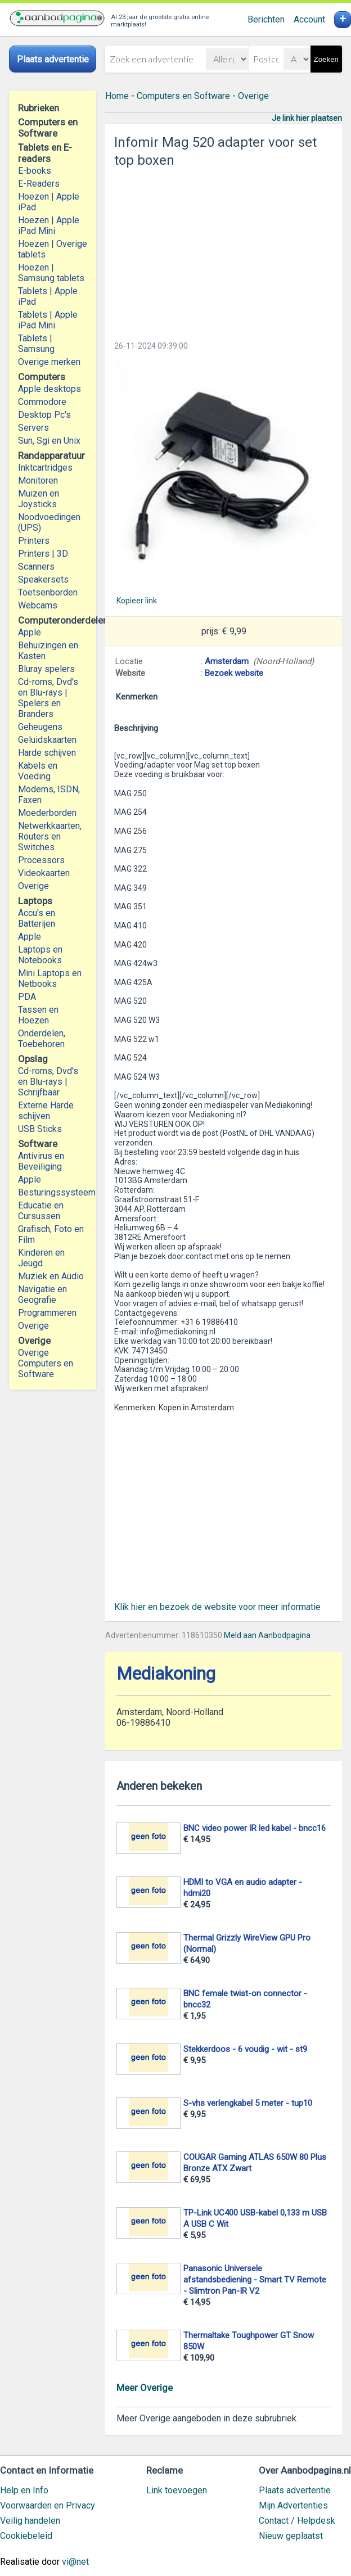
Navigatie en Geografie (42, 1294)
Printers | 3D (43, 553)
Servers (33, 427)
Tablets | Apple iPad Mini (48, 320)
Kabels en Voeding (37, 771)
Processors (41, 860)
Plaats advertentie (295, 2490)
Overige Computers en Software (45, 1363)
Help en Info (24, 2490)
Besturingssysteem (52, 1192)
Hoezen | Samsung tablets (51, 272)
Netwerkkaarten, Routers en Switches (50, 836)
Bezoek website (234, 673)
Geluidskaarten (47, 739)
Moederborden (47, 812)
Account (309, 19)
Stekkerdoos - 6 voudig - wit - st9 (245, 2049)
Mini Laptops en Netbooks (50, 978)
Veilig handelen (30, 2520)
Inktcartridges (45, 467)
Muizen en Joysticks (38, 498)
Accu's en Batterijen (36, 918)
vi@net (75, 2561)
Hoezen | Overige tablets (52, 249)
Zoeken (326, 59)
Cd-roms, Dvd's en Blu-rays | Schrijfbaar (48, 1082)
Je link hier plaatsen (307, 118)
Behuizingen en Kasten (48, 650)
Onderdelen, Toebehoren (41, 1038)
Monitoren (38, 480)
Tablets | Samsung (36, 343)
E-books (34, 170)
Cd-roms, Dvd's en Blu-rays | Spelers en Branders (48, 697)
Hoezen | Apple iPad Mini (48, 225)
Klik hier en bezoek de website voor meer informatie (217, 1606)
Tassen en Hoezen (38, 1015)
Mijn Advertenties (293, 2505)
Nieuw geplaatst (291, 2535)
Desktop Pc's (44, 414)
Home (117, 96)
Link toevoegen (176, 2490)
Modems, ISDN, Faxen (49, 794)
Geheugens (40, 726)
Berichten (266, 19)
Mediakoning (165, 1673)
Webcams (37, 605)
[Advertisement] (223, 251)
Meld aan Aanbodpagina (267, 1635)
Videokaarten (44, 873)
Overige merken (49, 362)
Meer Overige (144, 2387)
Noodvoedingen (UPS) (49, 522)
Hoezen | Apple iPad (48, 202)
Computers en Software (183, 96)
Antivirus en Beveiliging (41, 1161)
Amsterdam (227, 661)
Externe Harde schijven (46, 1110)
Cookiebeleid (26, 2535)
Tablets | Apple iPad (48, 296)
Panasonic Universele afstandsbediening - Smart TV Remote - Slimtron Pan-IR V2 (254, 2279)
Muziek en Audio (51, 1276)
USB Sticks (40, 1129)
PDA (27, 996)
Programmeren (47, 1312)
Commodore (42, 401)
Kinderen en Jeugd (41, 1258)
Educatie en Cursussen (41, 1210)
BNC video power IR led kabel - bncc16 (254, 1828)
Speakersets (43, 579)
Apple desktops (49, 389)
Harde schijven (47, 752)
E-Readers (39, 183)
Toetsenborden (48, 592)
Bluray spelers (46, 669)
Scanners (36, 566)
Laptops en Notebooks (40, 955)
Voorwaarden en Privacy (47, 2505)
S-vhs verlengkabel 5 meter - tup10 (247, 2103)
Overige (33, 886)
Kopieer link (136, 600)
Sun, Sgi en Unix (49, 440)
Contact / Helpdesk (297, 2520)
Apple (29, 632)
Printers (34, 540)
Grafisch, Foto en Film (51, 1234)
